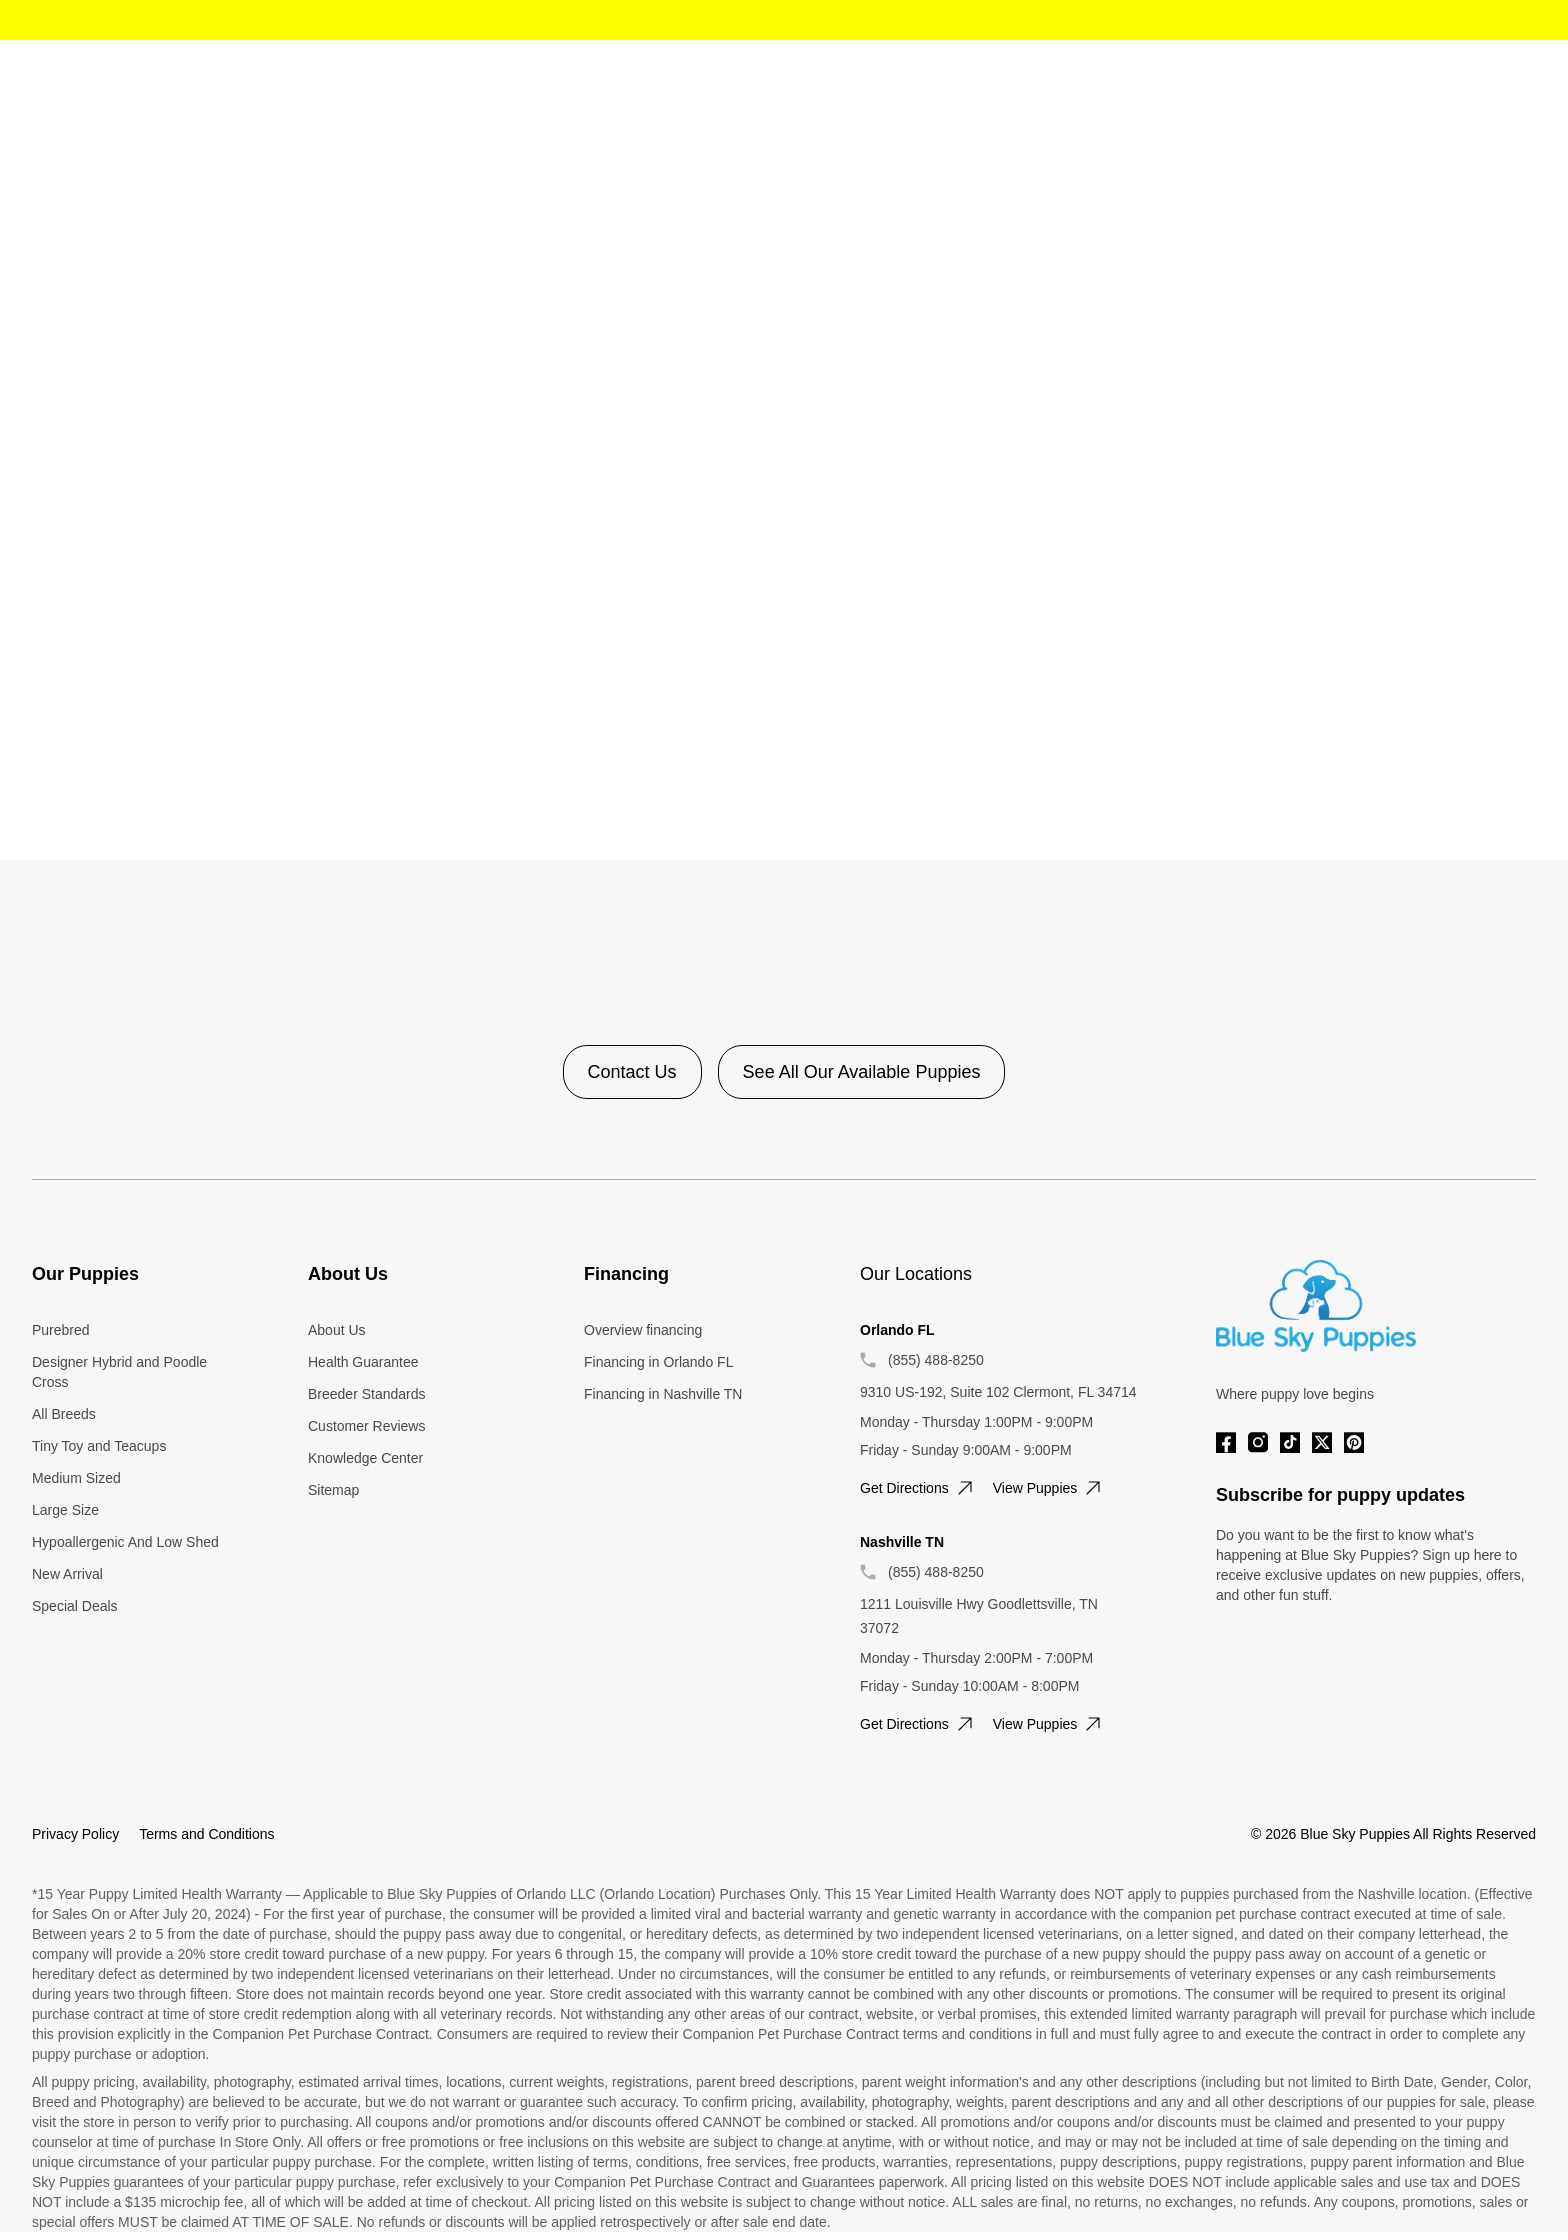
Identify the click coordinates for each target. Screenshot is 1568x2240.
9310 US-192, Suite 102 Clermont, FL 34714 (998, 1392)
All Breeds (64, 1414)
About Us (337, 1330)
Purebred (61, 1330)
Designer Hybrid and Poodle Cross (119, 1372)
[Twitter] (1322, 1442)
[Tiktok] (1290, 1442)
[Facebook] (1226, 1442)
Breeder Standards (367, 1394)
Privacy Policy (75, 1834)
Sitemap (333, 1490)
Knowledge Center (365, 1458)
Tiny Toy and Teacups (99, 1446)
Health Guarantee (363, 1362)
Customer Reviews (366, 1426)
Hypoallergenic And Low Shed (125, 1542)
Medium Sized (76, 1478)
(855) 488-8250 (936, 1360)
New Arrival (67, 1574)
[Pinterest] (1354, 1442)
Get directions (918, 1488)
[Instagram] (1258, 1442)
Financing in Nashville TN (663, 1394)
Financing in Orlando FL (658, 1362)
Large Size (65, 1510)
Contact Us (632, 1072)
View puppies (1049, 1488)
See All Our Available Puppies (862, 1072)
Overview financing (643, 1330)
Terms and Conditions (206, 1834)
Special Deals (75, 1606)
